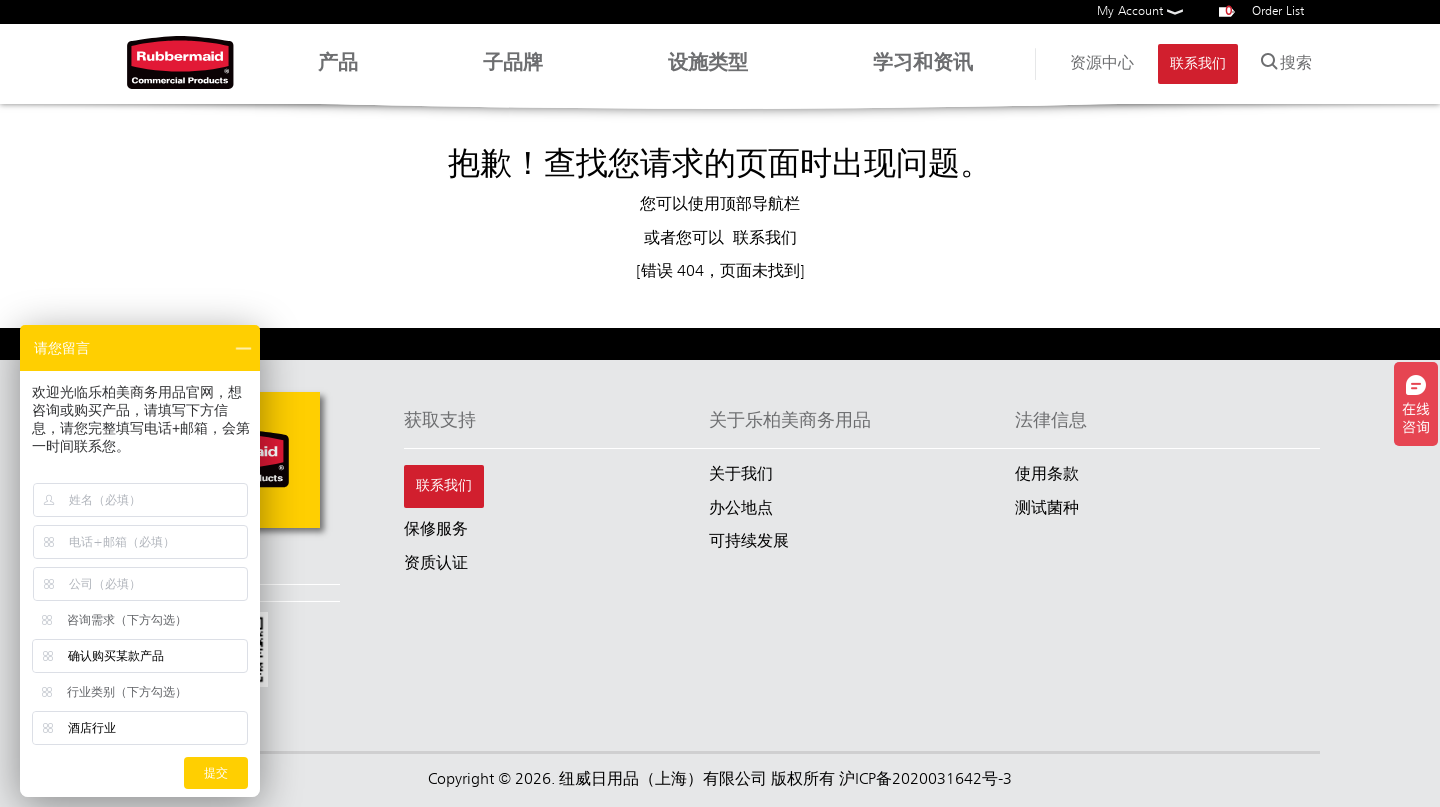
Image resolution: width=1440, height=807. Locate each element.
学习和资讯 (923, 73)
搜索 (1284, 60)
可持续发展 (749, 542)
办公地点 (741, 509)
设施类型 (708, 73)
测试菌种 (1047, 509)
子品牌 (513, 73)
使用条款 (1047, 475)
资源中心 (1102, 64)
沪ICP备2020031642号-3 (925, 780)
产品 (338, 73)
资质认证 (436, 564)
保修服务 (436, 530)
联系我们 (1198, 64)
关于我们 (741, 475)
